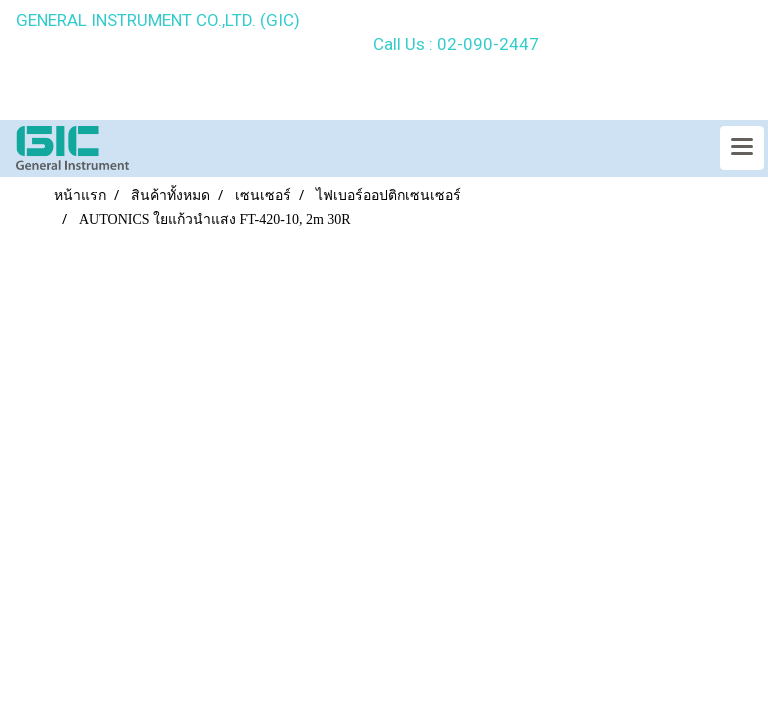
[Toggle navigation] (742, 148)
